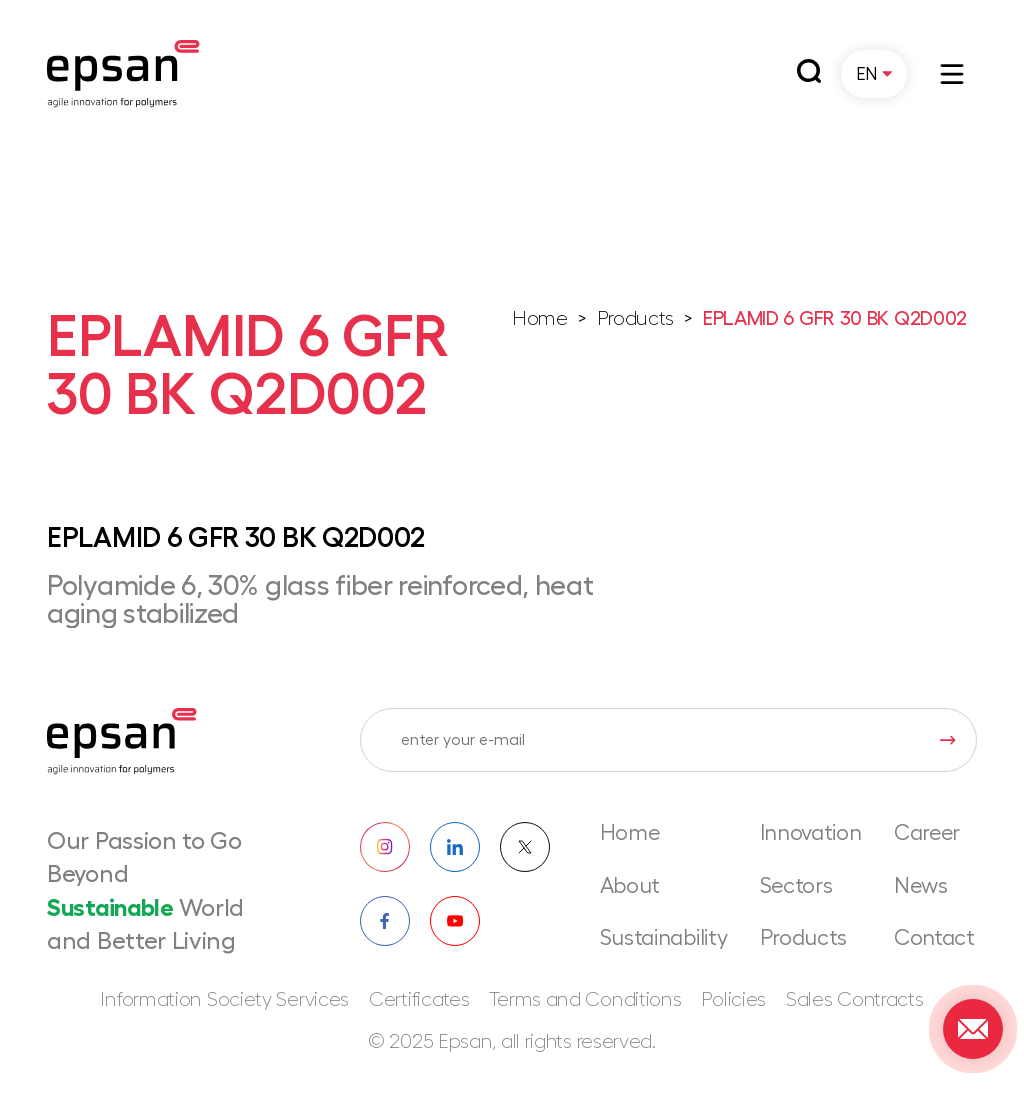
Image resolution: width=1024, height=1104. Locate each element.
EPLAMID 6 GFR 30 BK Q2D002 (835, 319)
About (630, 886)
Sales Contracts (855, 1000)
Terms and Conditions (585, 1000)
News (921, 886)
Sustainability (664, 938)
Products (636, 319)
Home (540, 319)
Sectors (796, 886)
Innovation (811, 833)
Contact (934, 938)
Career (927, 833)
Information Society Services (224, 1000)
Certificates (419, 1000)
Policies (733, 1000)
